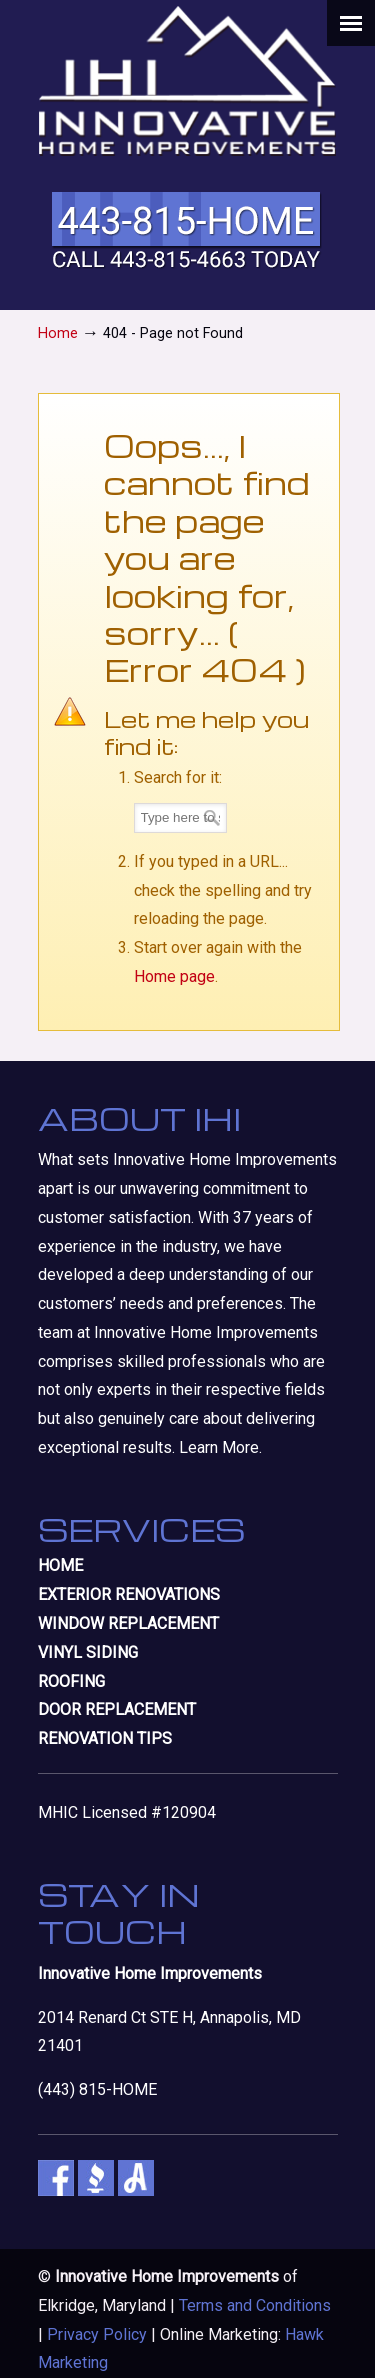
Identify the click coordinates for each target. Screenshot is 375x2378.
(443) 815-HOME (97, 2089)
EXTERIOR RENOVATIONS (129, 1594)
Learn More (219, 1447)
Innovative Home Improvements (188, 81)
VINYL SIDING (88, 1652)
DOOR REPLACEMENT (117, 1709)
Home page (174, 976)
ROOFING (71, 1681)
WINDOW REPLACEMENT (128, 1623)
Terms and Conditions (255, 2305)
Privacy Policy (97, 2334)
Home (58, 333)
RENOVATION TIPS (105, 1738)
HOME (60, 1565)
